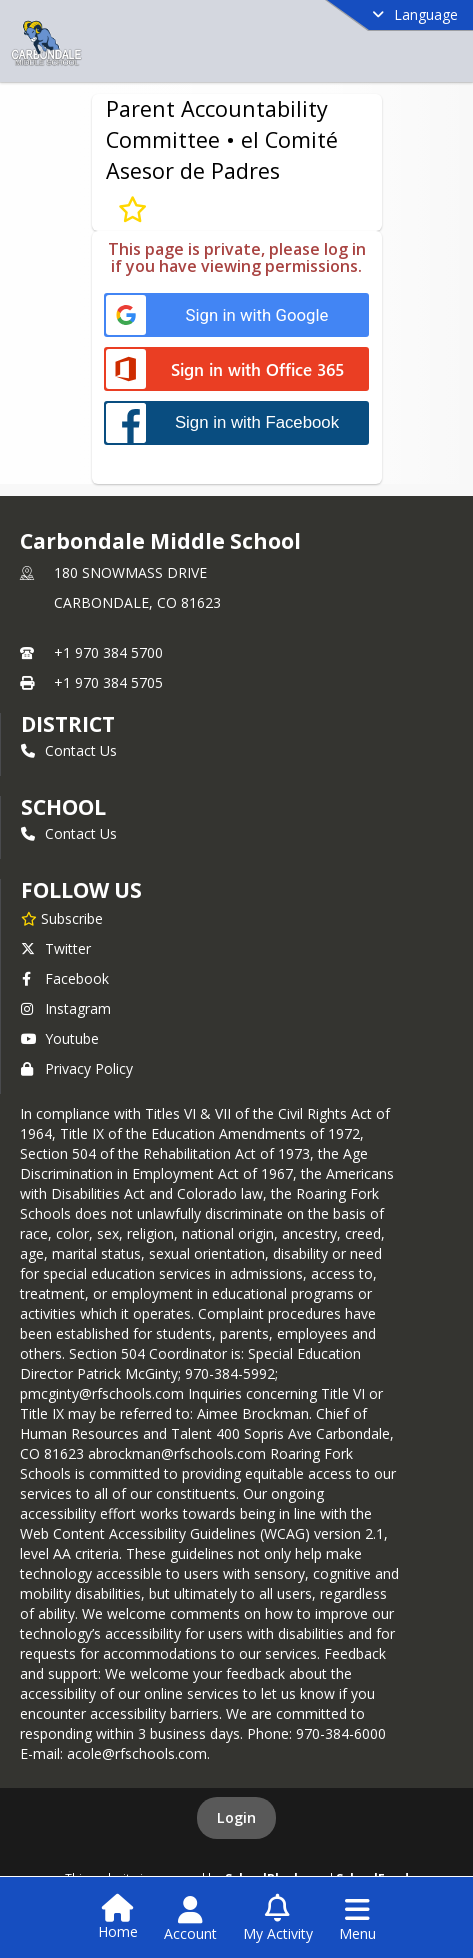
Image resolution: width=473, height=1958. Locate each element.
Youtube (60, 1038)
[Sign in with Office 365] (236, 370)
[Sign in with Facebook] (236, 422)
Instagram (66, 1008)
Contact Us (69, 750)
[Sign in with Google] (236, 315)
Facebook (65, 978)
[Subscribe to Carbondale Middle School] (62, 918)
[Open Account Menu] (190, 1919)
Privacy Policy (77, 1068)
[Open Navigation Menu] (357, 1919)
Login (236, 1817)
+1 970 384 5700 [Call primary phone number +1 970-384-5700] (108, 652)
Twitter (56, 948)
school (63, 807)
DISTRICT (68, 724)
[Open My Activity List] (278, 1919)
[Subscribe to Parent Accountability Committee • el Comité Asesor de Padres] (132, 209)
